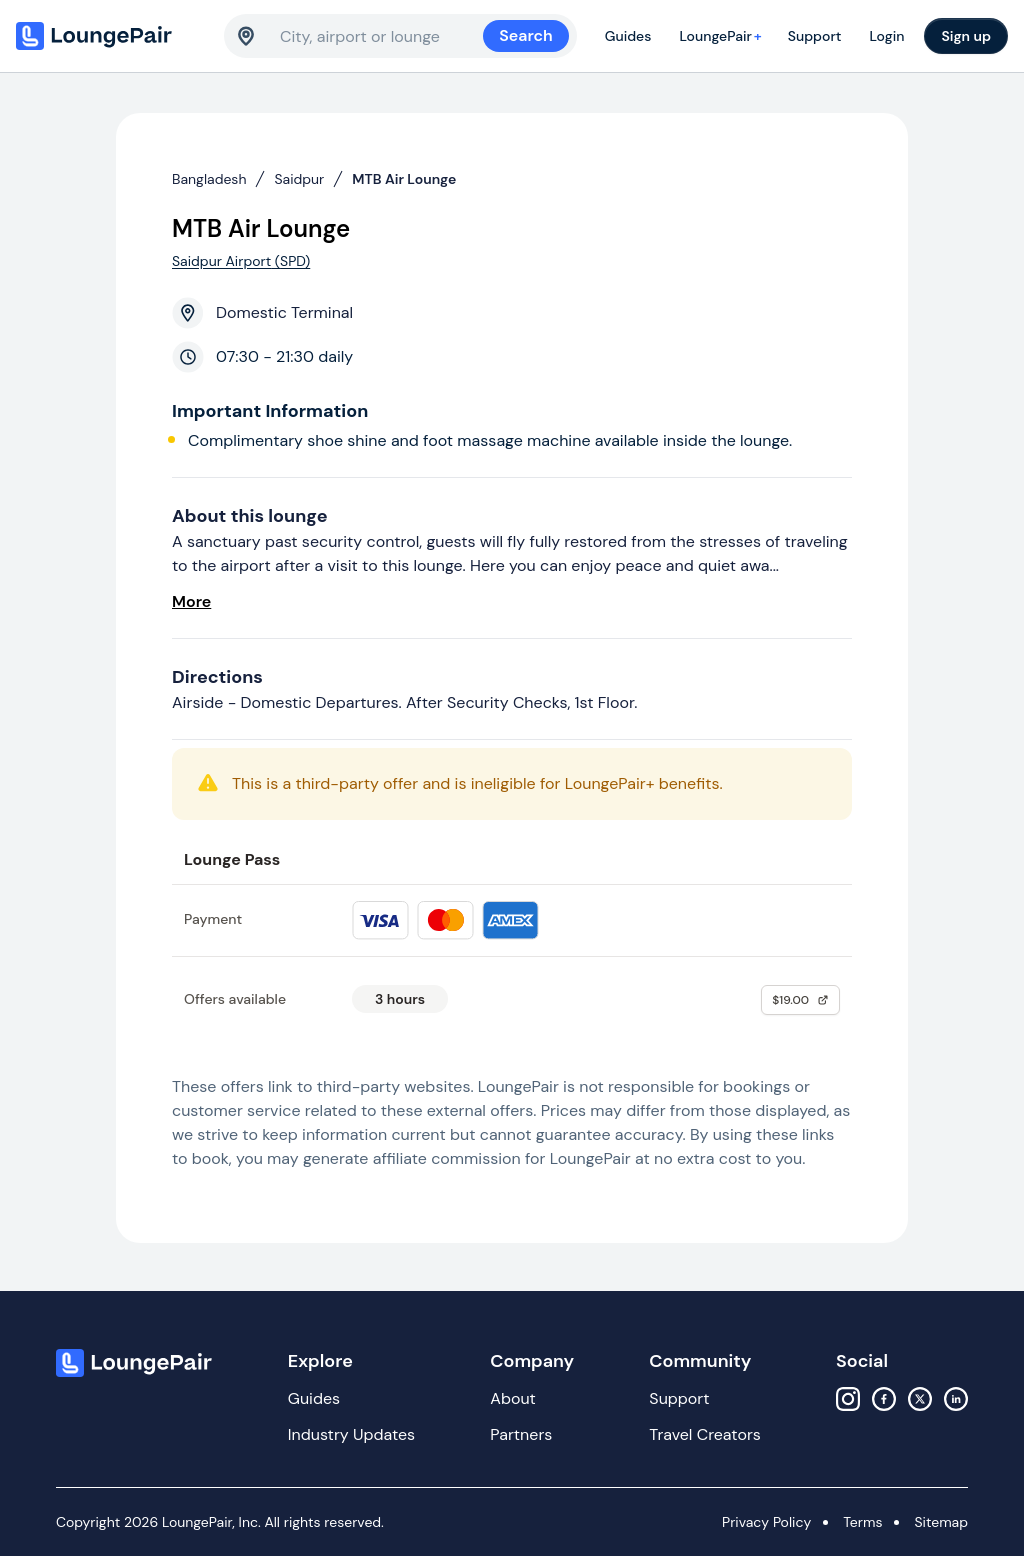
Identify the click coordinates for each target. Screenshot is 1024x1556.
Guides (628, 36)
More (191, 601)
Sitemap (941, 1522)
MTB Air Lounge (404, 179)
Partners (521, 1434)
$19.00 (800, 1000)
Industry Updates (351, 1434)
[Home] (112, 36)
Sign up (966, 36)
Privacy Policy (766, 1522)
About (513, 1398)
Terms (862, 1522)
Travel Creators (704, 1434)
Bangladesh (209, 179)
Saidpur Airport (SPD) (241, 261)
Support (815, 36)
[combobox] (381, 36)
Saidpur (299, 179)
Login (886, 36)
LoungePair (723, 36)
